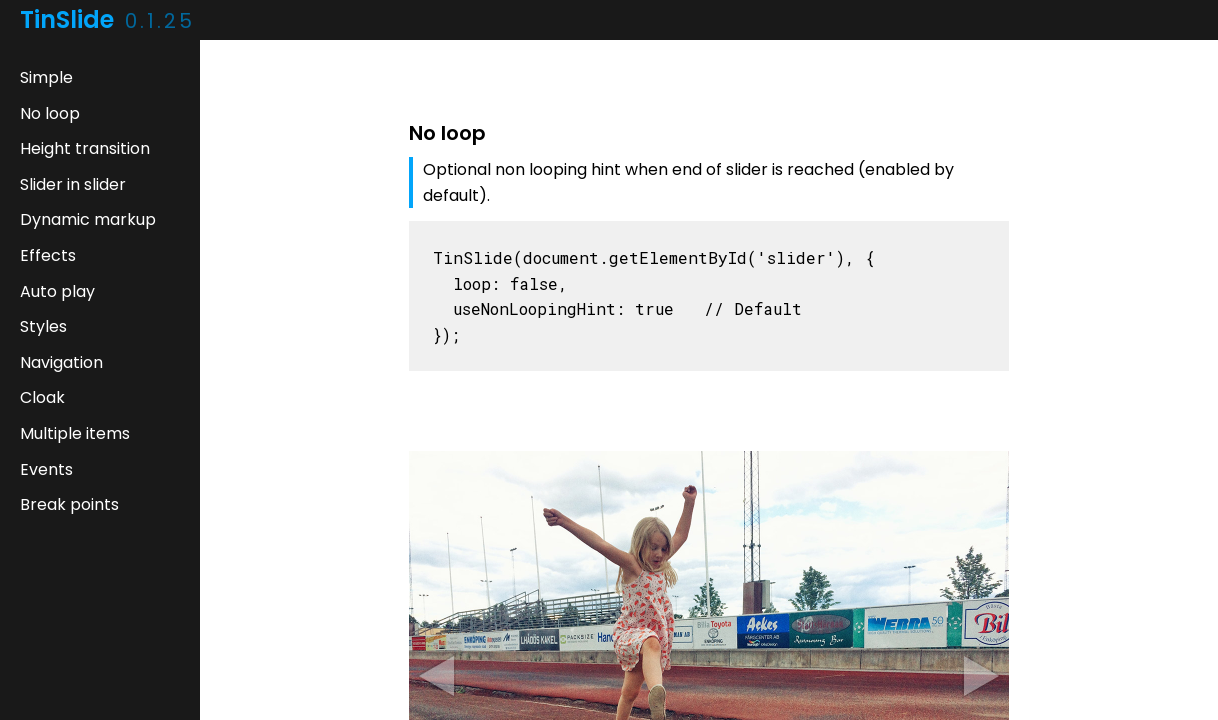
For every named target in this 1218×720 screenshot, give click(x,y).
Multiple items (75, 433)
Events (46, 469)
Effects (48, 255)
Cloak (42, 397)
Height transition (85, 148)
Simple (46, 77)
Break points (69, 504)
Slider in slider (73, 184)
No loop (50, 113)
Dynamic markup (88, 219)
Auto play (57, 291)
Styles (43, 326)
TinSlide (107, 19)
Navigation (61, 362)
